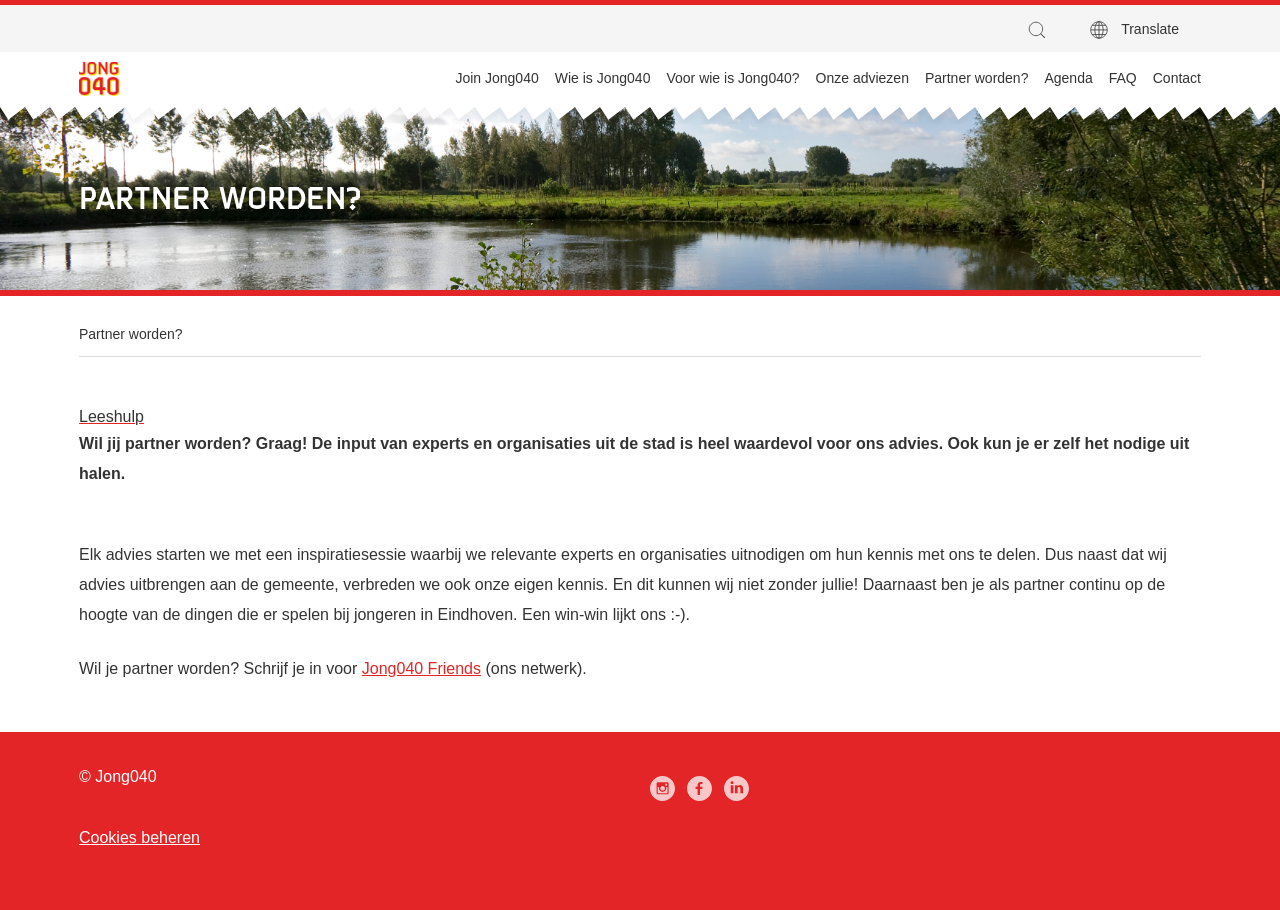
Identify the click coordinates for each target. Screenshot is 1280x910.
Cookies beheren (139, 837)
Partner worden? (131, 334)
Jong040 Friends (421, 668)
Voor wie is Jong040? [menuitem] (732, 78)
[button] (1042, 30)
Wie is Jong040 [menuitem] (603, 78)
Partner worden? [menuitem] (977, 78)
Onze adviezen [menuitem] (862, 78)
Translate (1150, 29)
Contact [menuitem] (1177, 78)
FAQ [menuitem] (1123, 78)
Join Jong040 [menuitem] (496, 78)
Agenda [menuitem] (1068, 78)
